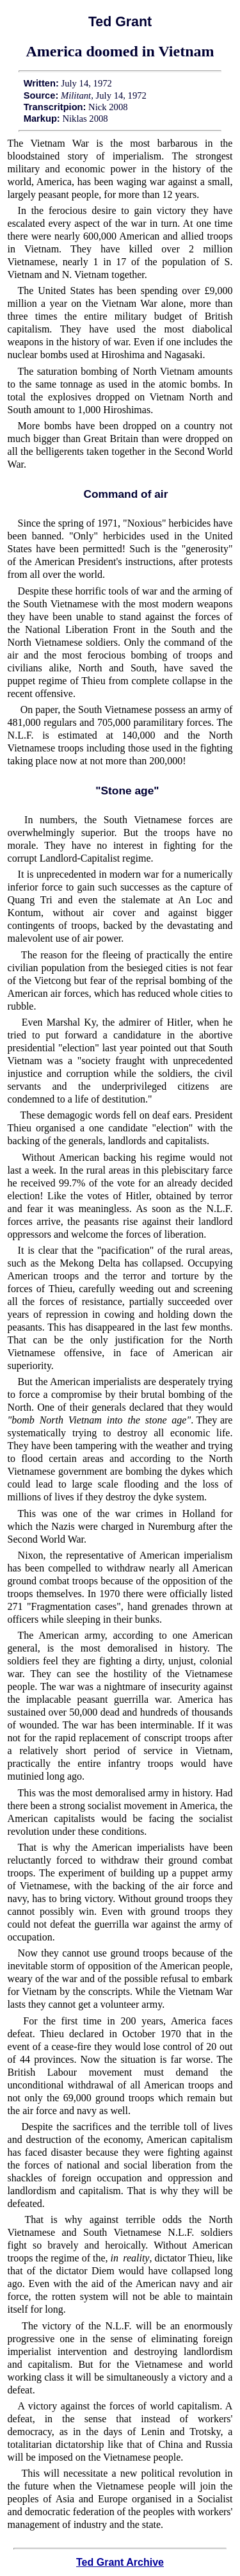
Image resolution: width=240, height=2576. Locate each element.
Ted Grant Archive (120, 2562)
